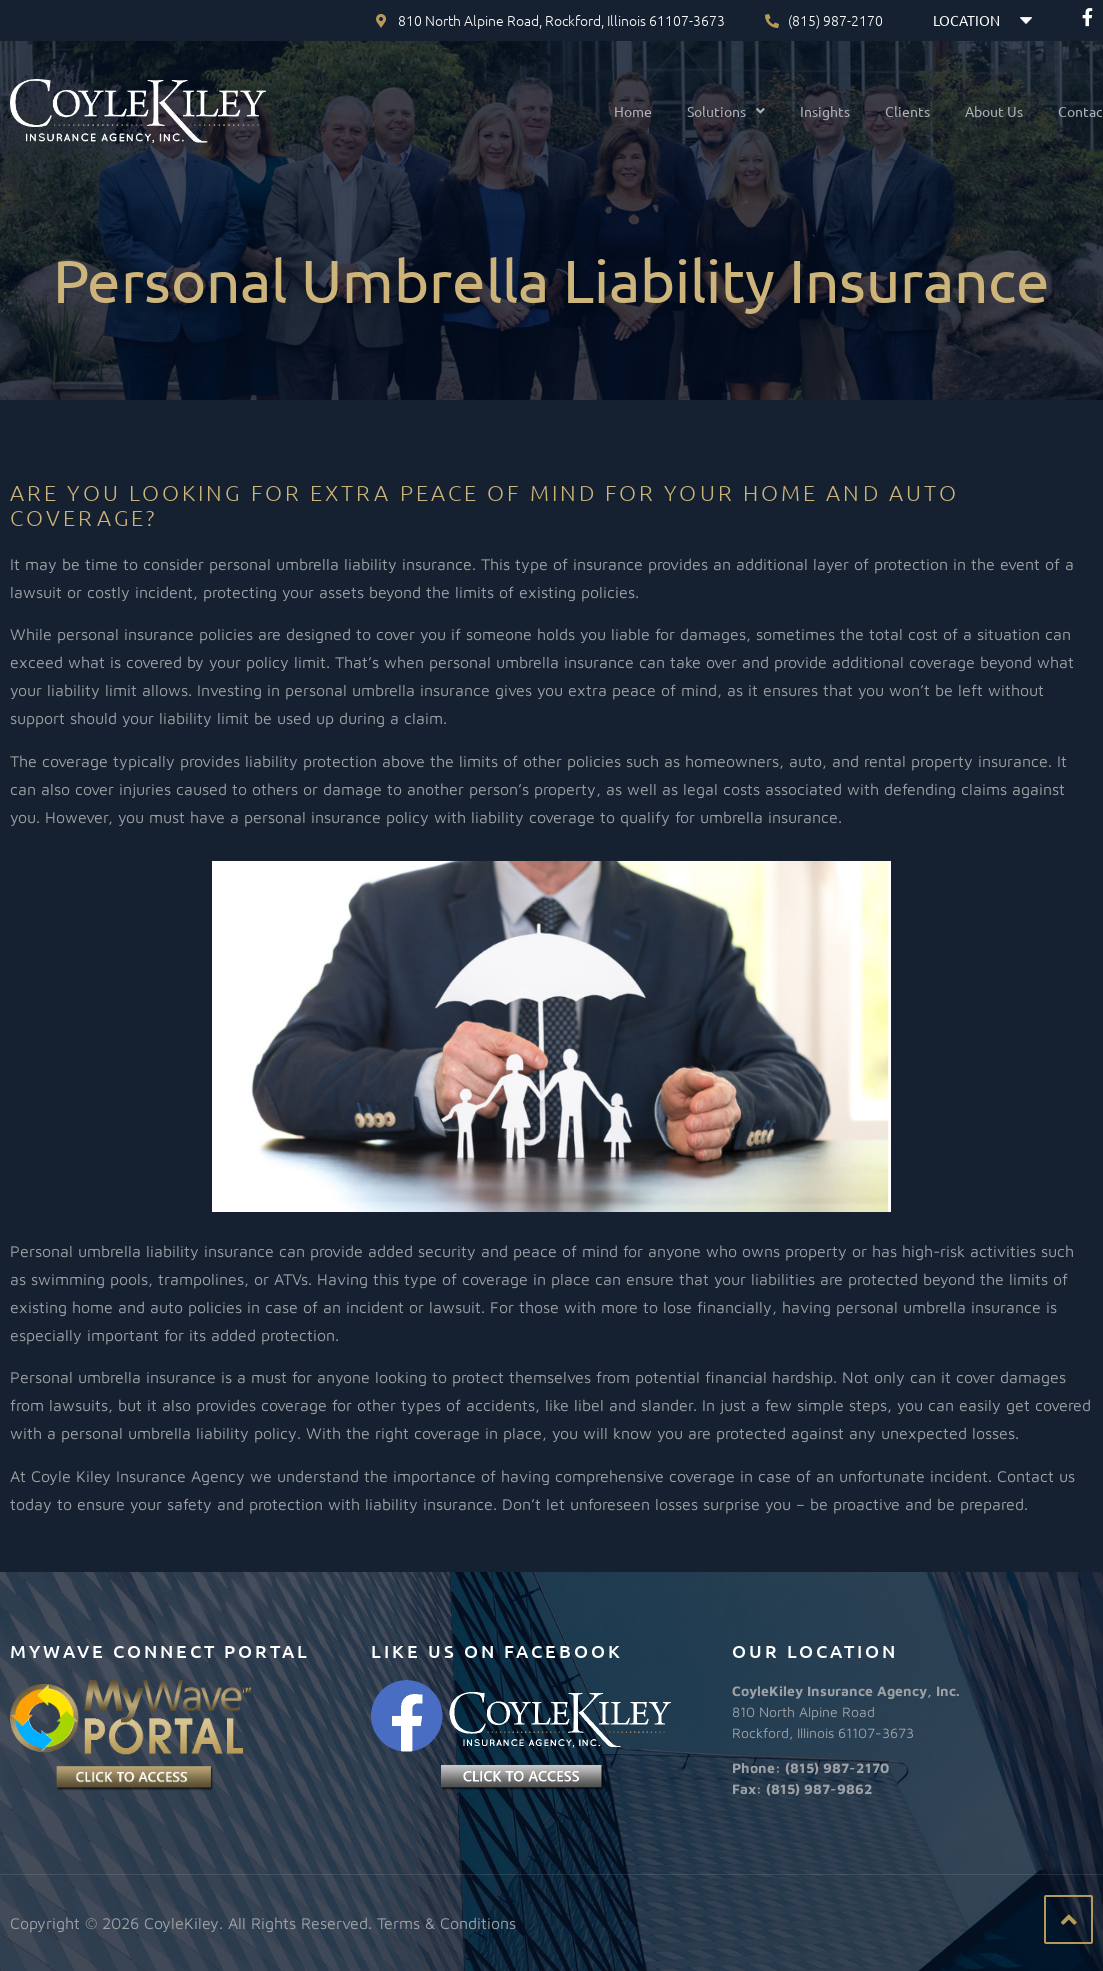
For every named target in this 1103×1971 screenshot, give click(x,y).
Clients (890, 111)
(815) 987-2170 (837, 1767)
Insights (808, 111)
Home (616, 111)
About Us (977, 111)
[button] (709, 111)
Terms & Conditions (446, 1923)
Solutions (709, 111)
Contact (1066, 111)
